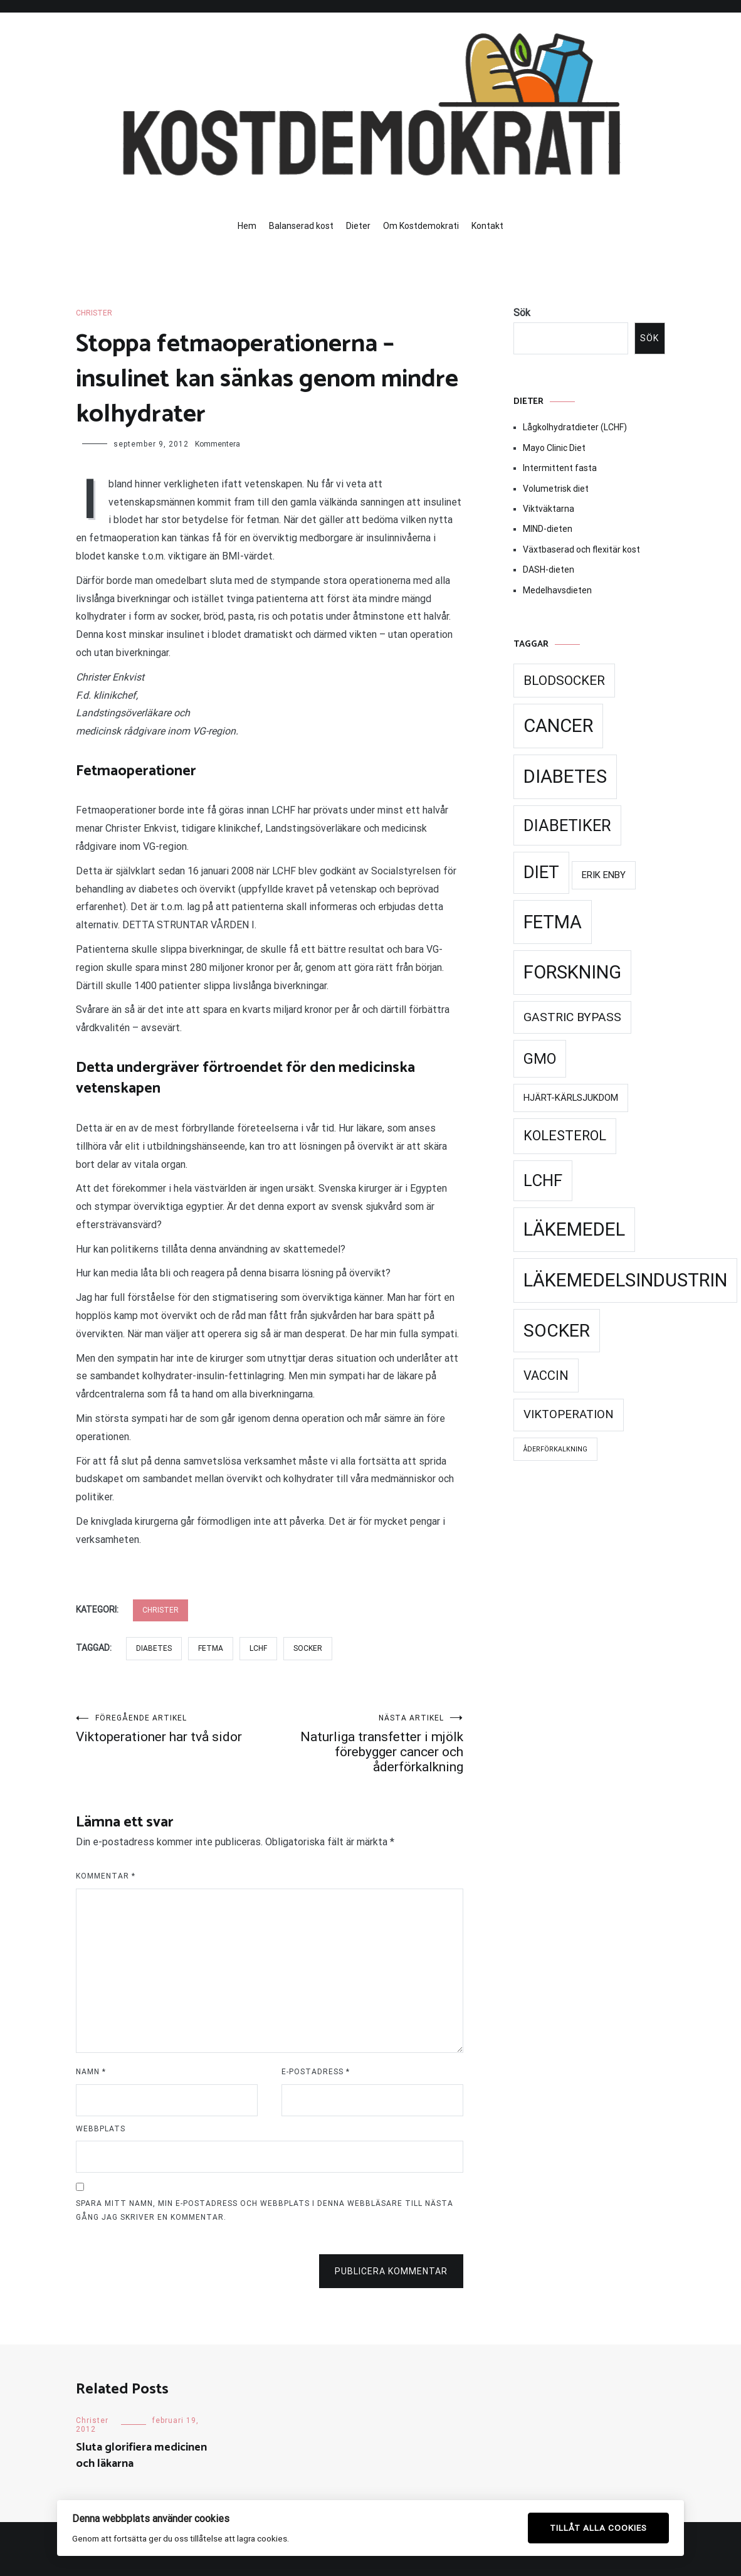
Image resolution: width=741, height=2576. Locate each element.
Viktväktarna (548, 509)
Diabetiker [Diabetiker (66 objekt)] (567, 825)
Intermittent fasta (560, 468)
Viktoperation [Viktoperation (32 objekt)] (568, 1414)
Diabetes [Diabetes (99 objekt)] (565, 776)
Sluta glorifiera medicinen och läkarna (141, 2455)
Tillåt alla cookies (598, 2528)
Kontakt (487, 226)
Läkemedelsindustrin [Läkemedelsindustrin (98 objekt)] (625, 1280)
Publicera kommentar (391, 2271)
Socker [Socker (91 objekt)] (556, 1330)
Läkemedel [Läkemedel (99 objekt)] (574, 1229)
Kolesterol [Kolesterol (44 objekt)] (564, 1135)
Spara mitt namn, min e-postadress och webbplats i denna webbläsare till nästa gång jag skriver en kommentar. (264, 2210)
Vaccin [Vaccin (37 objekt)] (546, 1375)
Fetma (210, 1648)
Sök (521, 313)
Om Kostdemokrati (421, 226)
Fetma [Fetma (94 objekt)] (552, 922)
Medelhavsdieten (557, 590)
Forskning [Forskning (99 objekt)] (572, 972)
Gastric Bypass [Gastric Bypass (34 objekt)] (572, 1017)
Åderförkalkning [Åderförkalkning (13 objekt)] (555, 1449)
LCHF (258, 1648)
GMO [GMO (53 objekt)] (539, 1059)
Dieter (358, 226)
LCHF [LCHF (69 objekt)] (542, 1180)
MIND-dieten (547, 529)
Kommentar (105, 1876)
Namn (91, 2071)
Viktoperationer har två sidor (173, 1729)
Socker (307, 1648)
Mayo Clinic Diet (554, 448)
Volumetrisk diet (556, 489)
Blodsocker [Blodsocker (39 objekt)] (564, 680)
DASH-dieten (548, 569)
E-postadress (315, 2071)
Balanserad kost (301, 226)
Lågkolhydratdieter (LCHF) (575, 427)
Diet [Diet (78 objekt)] (541, 872)
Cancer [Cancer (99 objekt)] (558, 725)
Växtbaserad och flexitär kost (581, 549)
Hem (247, 226)
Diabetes (154, 1648)
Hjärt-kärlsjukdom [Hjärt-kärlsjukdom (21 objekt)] (570, 1097)
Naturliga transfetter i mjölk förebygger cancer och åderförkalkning (366, 1744)
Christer (94, 313)
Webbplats (100, 2128)
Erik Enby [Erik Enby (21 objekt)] (604, 875)
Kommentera (217, 444)
